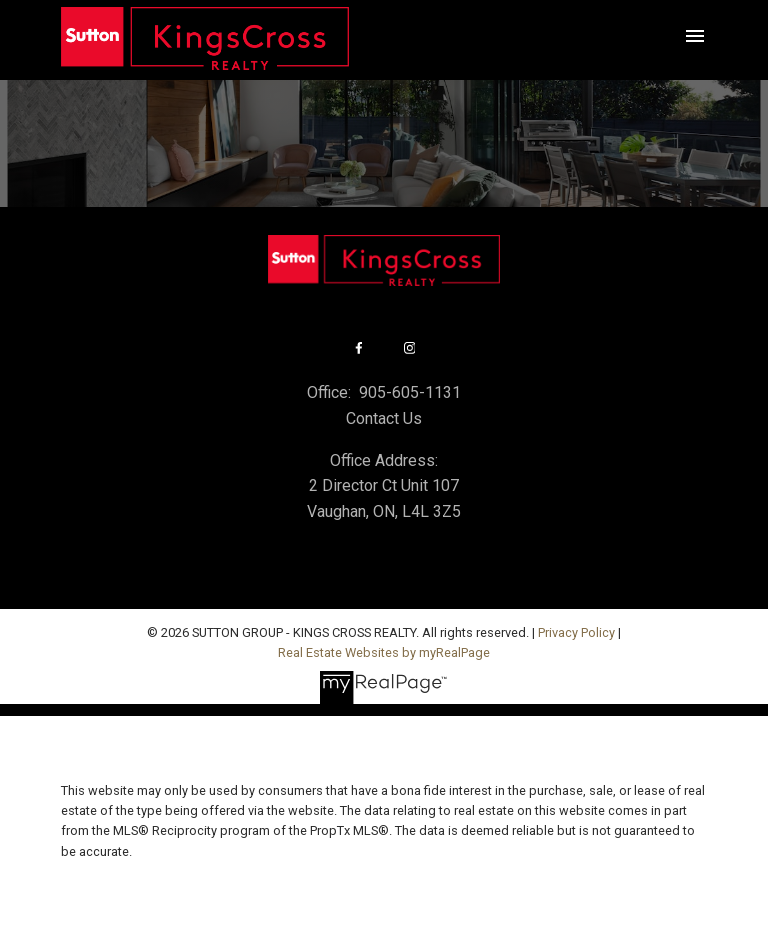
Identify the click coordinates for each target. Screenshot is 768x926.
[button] (358, 348)
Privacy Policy (576, 632)
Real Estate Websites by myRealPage (384, 652)
